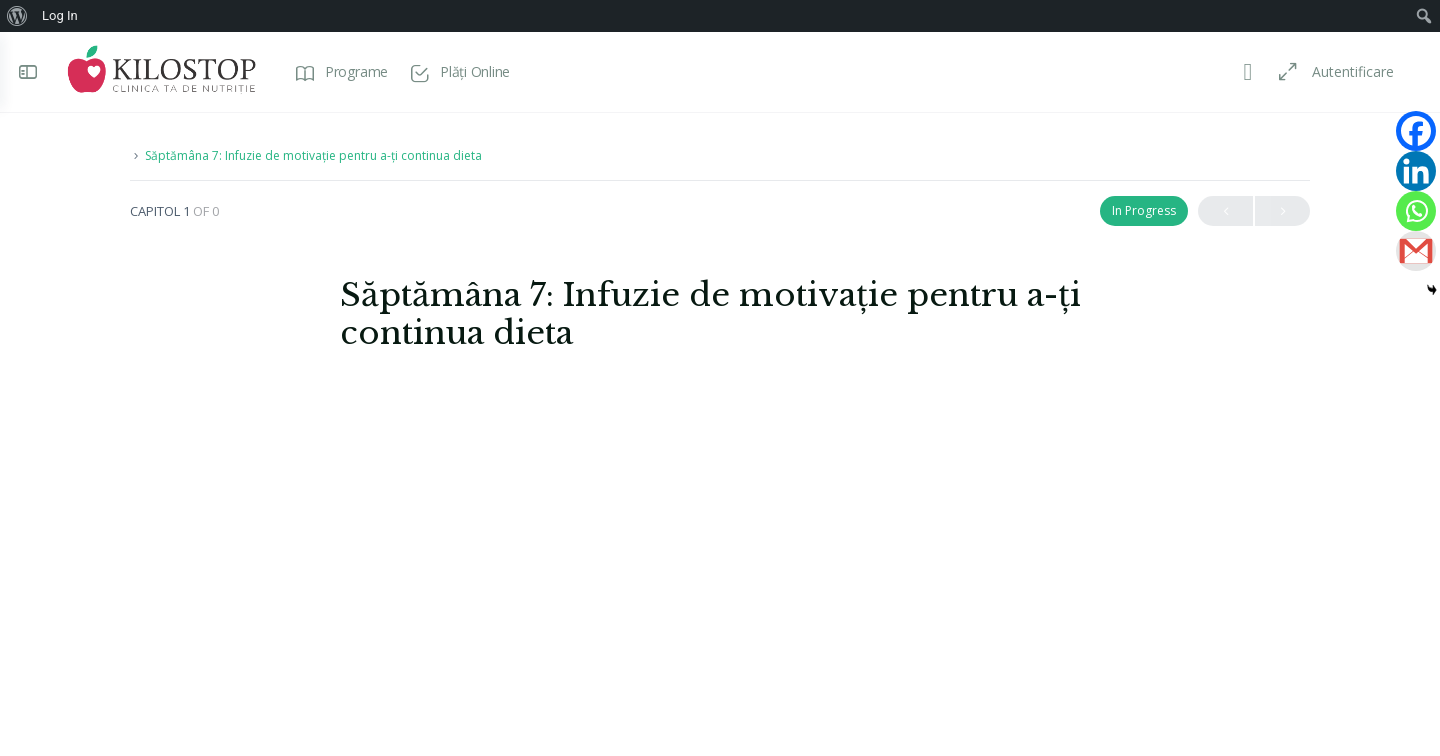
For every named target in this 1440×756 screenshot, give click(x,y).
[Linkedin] (1416, 171)
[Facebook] (1416, 131)
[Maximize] (1278, 72)
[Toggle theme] (1242, 72)
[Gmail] (1416, 251)
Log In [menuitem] (60, 15)
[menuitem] (17, 16)
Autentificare (1347, 71)
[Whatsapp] (1416, 211)
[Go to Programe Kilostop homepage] (167, 69)
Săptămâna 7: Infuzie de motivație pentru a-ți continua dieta (313, 155)
